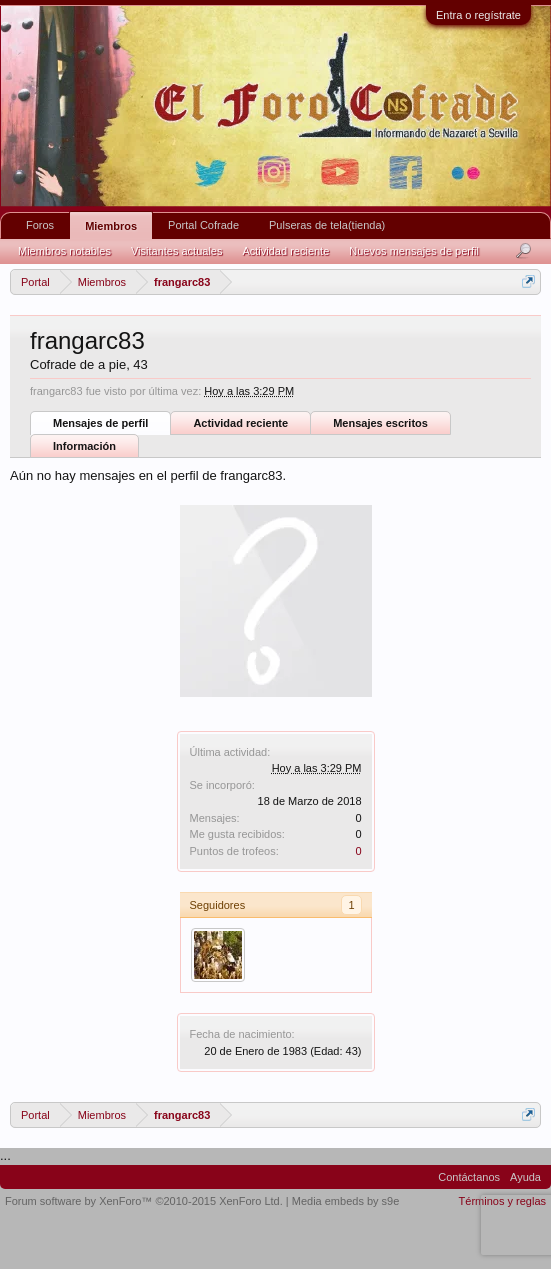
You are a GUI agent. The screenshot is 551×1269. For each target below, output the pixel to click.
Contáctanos (469, 1177)
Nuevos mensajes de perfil (414, 251)
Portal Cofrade (203, 225)
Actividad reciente (240, 423)
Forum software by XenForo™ (144, 1201)
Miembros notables (64, 251)
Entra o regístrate (478, 15)
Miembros (111, 226)
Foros (40, 225)
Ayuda (525, 1177)
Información (84, 446)
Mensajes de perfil (100, 423)
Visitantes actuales (177, 251)
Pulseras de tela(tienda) (327, 225)
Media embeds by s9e (346, 1201)
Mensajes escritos (380, 423)
